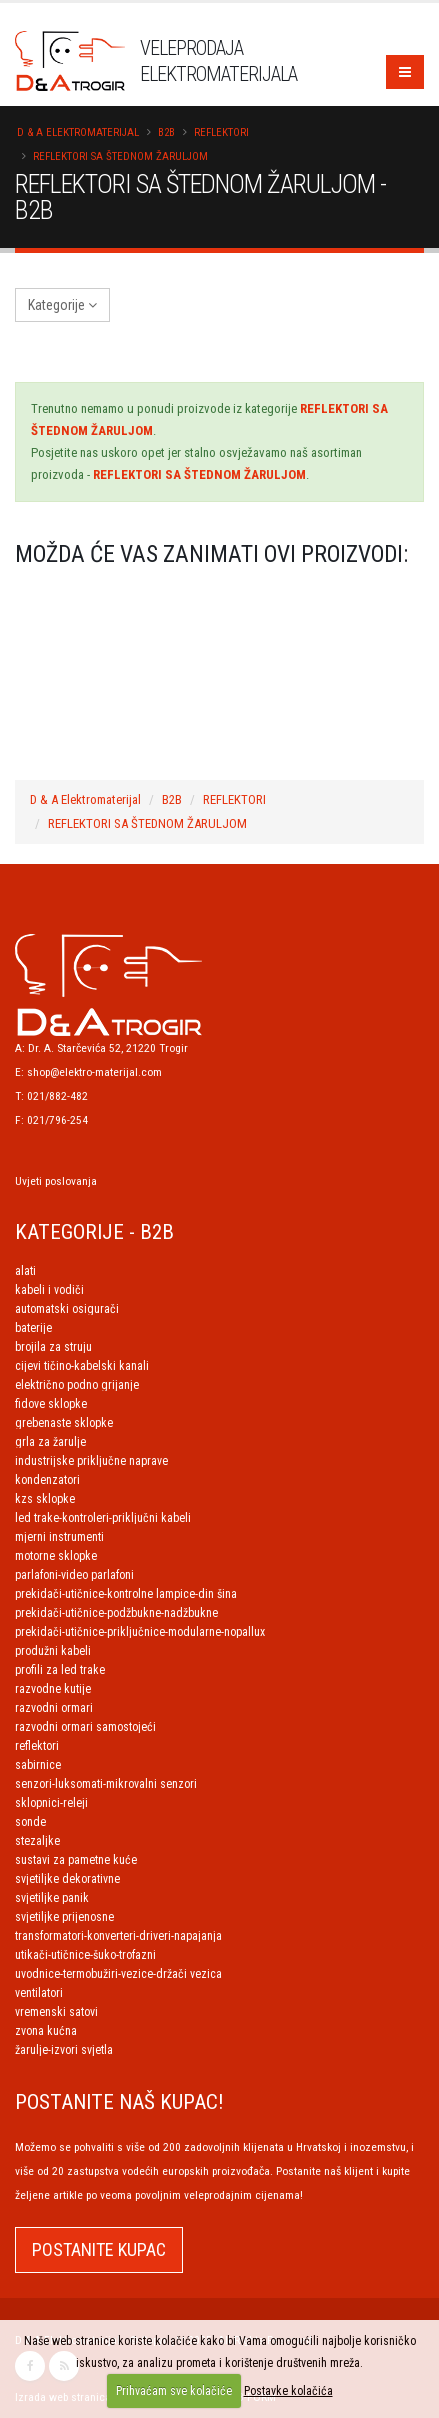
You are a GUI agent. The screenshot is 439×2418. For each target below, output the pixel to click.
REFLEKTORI (221, 132)
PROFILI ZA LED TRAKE (60, 1670)
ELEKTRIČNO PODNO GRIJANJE (77, 1385)
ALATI (25, 1271)
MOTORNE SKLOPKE (56, 1556)
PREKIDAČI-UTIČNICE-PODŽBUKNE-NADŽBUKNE (116, 1613)
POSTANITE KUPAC (99, 2249)
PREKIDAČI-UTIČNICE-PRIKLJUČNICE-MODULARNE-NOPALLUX (140, 1632)
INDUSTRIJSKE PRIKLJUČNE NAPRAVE (91, 1461)
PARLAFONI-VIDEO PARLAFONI (74, 1575)
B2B (166, 132)
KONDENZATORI (47, 1480)
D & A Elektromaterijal (78, 132)
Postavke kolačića (288, 2391)
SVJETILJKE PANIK (52, 1898)
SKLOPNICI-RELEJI (51, 1803)
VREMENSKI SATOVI (56, 2012)
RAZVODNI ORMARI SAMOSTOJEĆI (85, 1727)
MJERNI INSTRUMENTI (59, 1537)
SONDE (30, 1822)
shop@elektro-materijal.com (94, 1072)
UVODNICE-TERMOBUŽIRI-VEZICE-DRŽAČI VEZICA (118, 1974)
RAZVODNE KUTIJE (53, 1689)
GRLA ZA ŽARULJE (50, 1442)
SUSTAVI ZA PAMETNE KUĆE (76, 1860)
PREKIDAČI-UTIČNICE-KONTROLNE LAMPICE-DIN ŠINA (126, 1594)
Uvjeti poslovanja (56, 1181)
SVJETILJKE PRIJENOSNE (64, 1917)
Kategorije (62, 305)
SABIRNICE (38, 1765)
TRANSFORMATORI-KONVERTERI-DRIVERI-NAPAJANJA (118, 1936)
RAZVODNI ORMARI (54, 1708)
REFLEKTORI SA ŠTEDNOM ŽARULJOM (120, 156)
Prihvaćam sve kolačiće (174, 2391)
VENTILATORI (39, 1993)
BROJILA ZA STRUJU (53, 1347)
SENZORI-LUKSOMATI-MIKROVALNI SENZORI (106, 1784)
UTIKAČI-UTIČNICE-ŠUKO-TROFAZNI (85, 1955)
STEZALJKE (37, 1841)
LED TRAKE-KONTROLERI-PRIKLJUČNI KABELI (103, 1518)
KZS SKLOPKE (45, 1499)
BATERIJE (33, 1328)
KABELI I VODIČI (49, 1290)
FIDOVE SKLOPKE (51, 1404)
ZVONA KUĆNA (46, 2031)
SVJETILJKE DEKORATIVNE (67, 1879)
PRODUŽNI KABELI (53, 1651)
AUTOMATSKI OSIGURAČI (67, 1309)
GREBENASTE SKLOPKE (64, 1423)
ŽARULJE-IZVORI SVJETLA (64, 2050)
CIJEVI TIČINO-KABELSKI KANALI (82, 1366)
